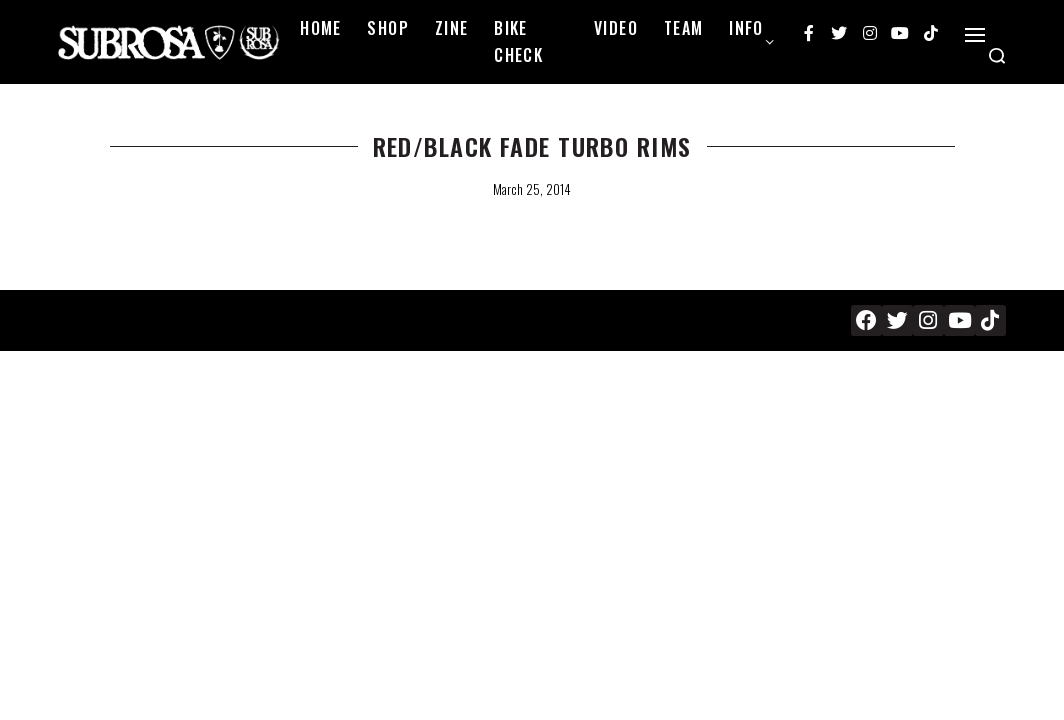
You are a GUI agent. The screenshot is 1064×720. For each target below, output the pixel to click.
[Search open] (997, 56)
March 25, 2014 (532, 189)
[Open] (975, 35)
